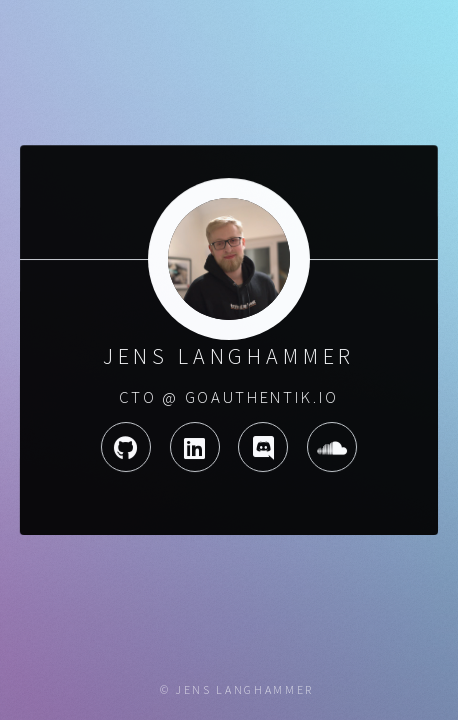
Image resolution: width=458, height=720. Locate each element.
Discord (263, 447)
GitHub (125, 447)
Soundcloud (333, 447)
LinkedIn (194, 447)
